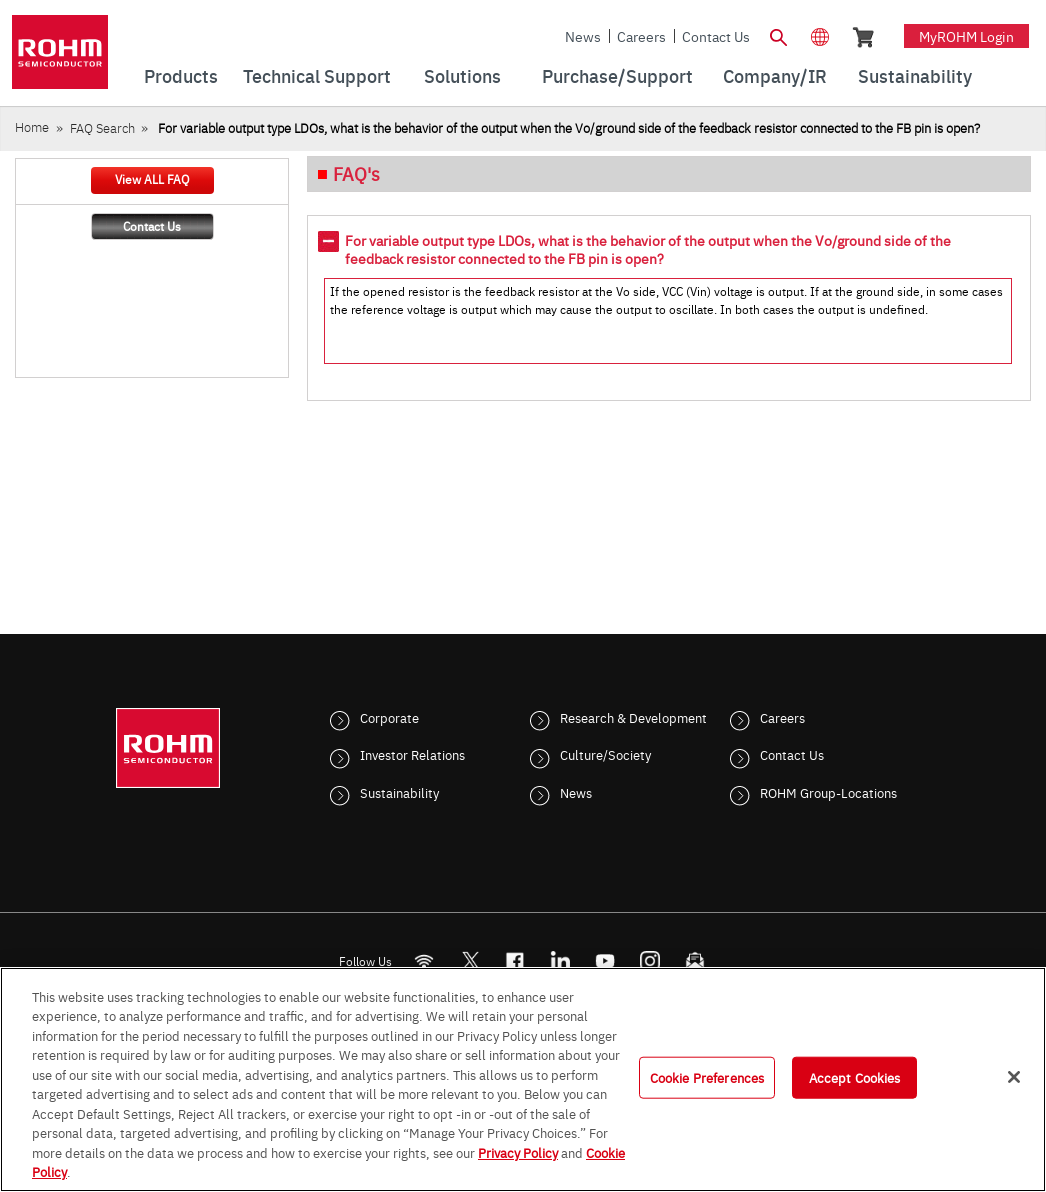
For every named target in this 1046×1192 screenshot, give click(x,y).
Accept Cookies (855, 1077)
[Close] (1014, 1077)
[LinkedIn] (560, 960)
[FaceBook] (515, 960)
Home (32, 126)
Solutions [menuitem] (462, 75)
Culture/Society (605, 754)
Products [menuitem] (181, 75)
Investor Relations (412, 754)
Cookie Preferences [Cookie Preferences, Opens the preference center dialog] (707, 1077)
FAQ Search (102, 127)
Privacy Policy (518, 1152)
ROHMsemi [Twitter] (470, 960)
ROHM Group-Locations (828, 792)
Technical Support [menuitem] (317, 75)
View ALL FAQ (152, 179)
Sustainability (399, 792)
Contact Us (716, 36)
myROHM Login (966, 36)
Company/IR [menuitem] (775, 75)
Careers (641, 36)
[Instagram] (650, 960)
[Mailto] (695, 960)
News (583, 36)
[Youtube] (605, 960)
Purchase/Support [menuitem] (617, 75)
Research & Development (633, 717)
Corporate (389, 717)
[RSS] (424, 960)
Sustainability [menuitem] (915, 75)
